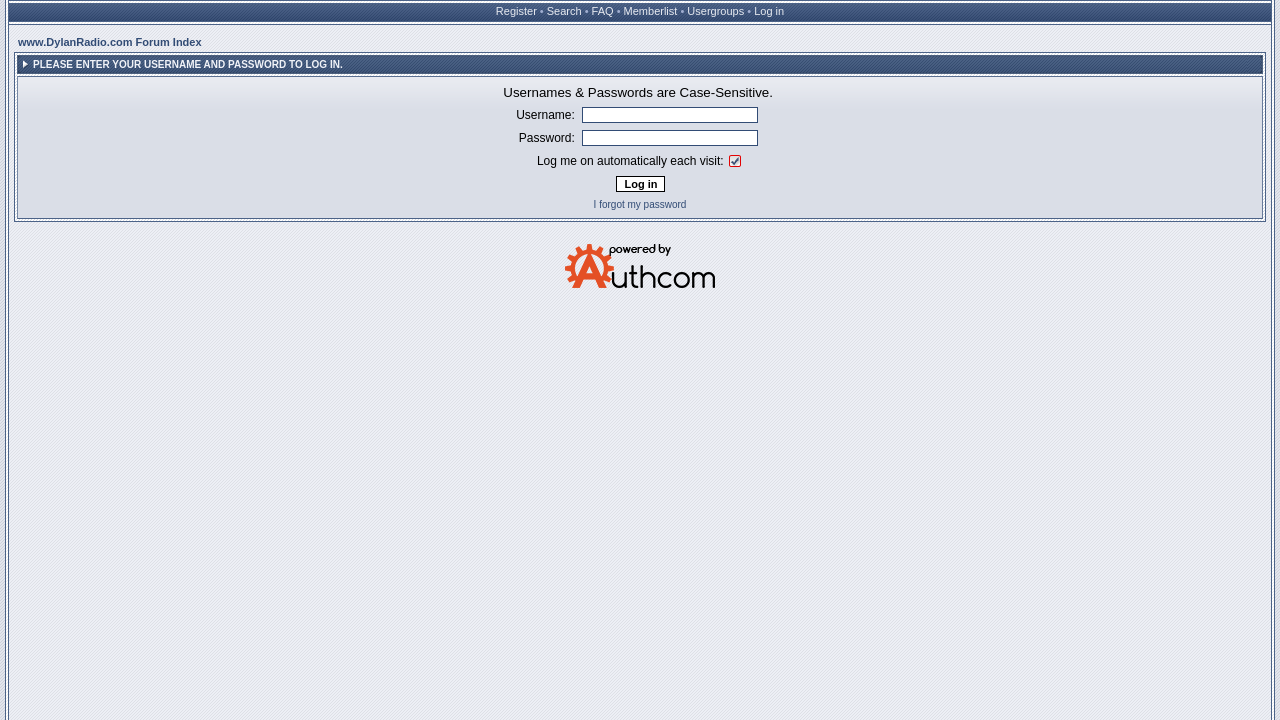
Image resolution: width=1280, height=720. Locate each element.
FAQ (603, 11)
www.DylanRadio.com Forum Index (110, 42)
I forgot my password (640, 204)
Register (516, 11)
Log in (769, 11)
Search (564, 11)
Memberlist (651, 11)
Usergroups (715, 11)
